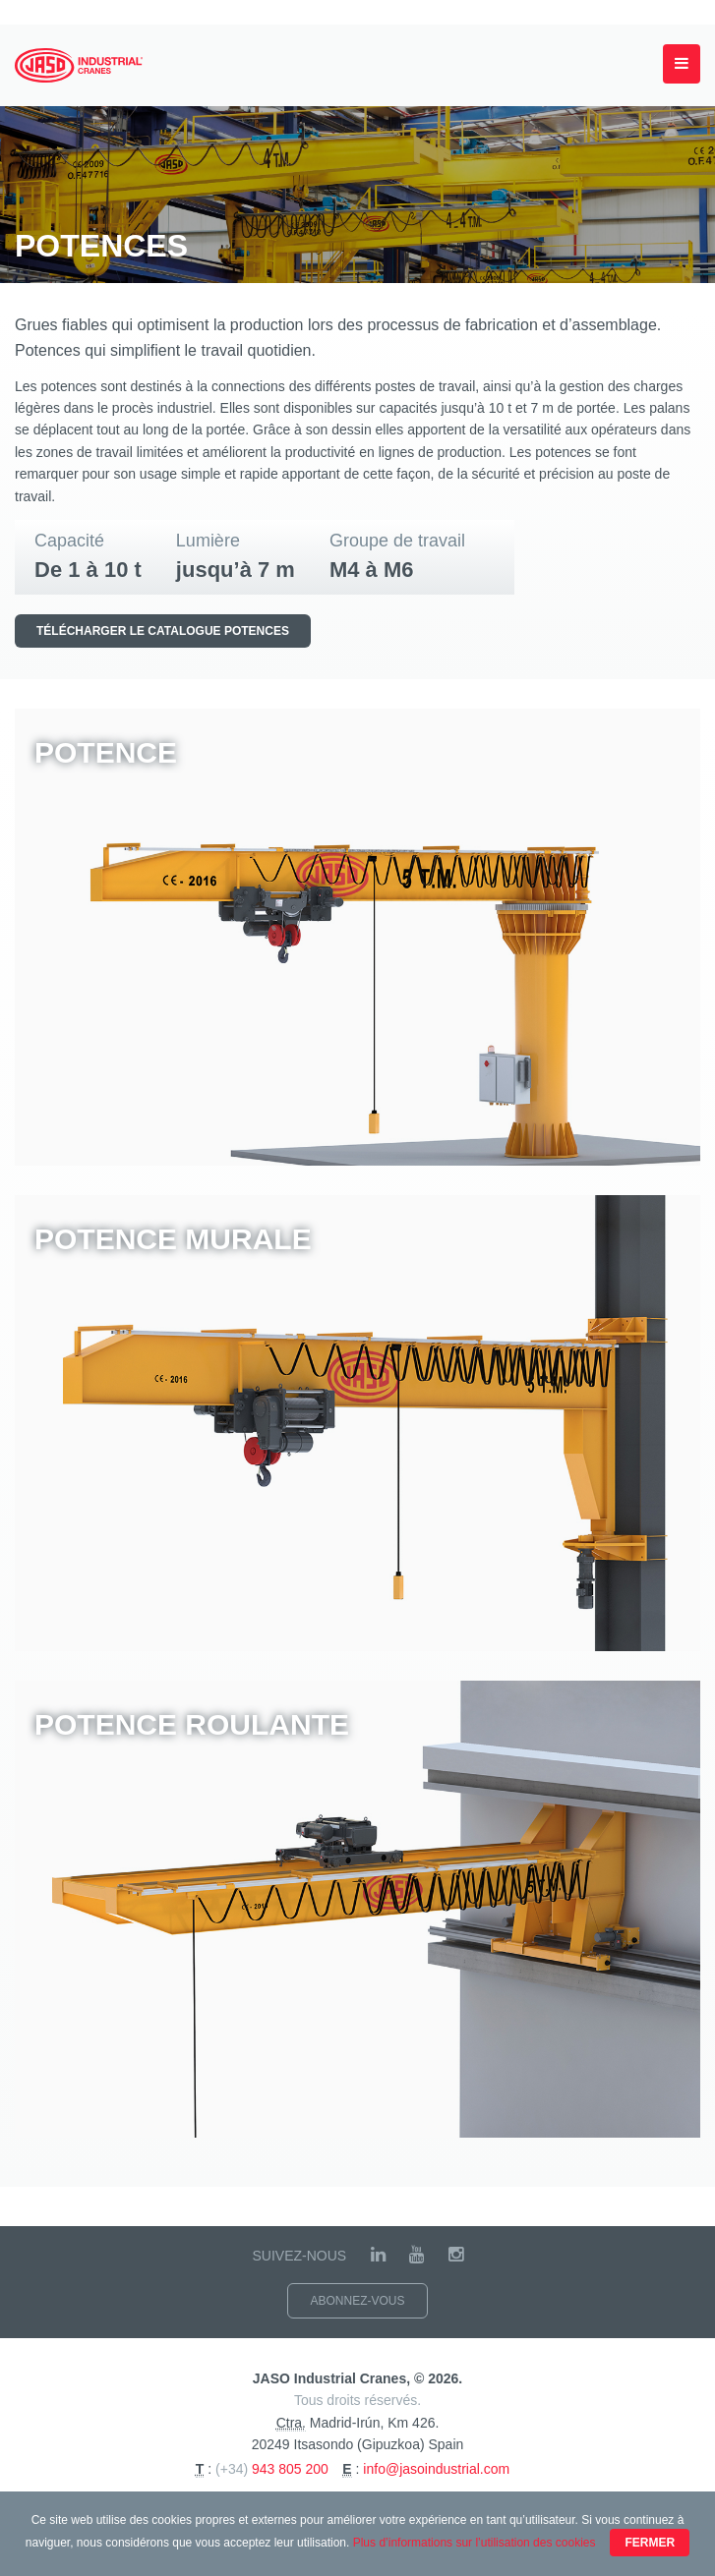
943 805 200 (290, 2469)
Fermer (650, 2542)
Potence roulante (191, 1724)
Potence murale (173, 1239)
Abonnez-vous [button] (357, 2301)
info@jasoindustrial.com (436, 2469)
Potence (105, 752)
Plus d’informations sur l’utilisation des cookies (474, 2542)
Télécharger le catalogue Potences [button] (162, 631)
